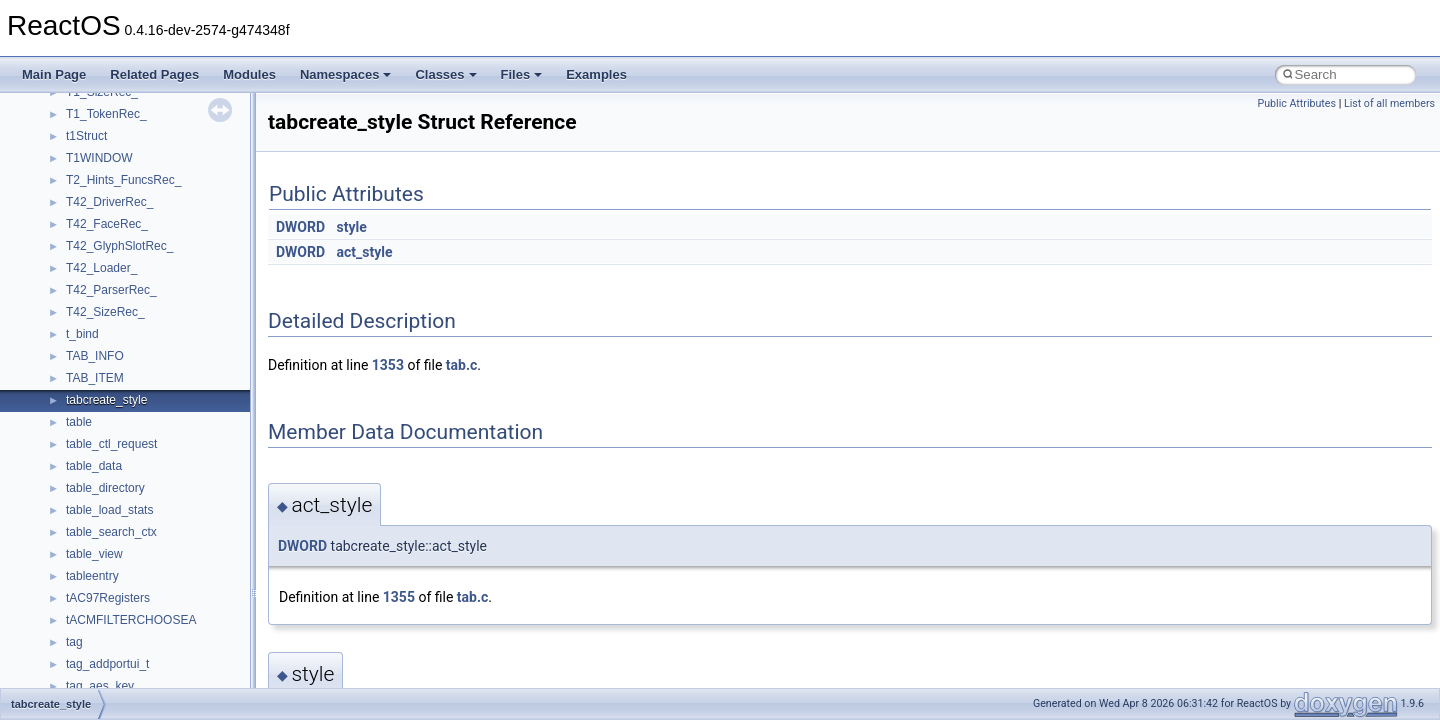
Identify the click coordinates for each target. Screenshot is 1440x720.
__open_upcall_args (120, 460)
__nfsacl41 (95, 218)
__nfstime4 (95, 240)
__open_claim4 (106, 394)
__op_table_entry (112, 372)
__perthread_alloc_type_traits (145, 504)
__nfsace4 (93, 196)
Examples (596, 74)
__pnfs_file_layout (114, 614)
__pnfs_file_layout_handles (138, 636)
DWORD (300, 227)
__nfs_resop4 (102, 174)
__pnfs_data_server (119, 526)
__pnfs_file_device (115, 592)
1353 (388, 365)
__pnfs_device (104, 570)
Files (522, 74)
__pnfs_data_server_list (129, 548)
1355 (399, 597)
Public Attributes (1296, 103)
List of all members (1389, 103)
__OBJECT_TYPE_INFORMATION (160, 306)
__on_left (90, 328)
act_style (365, 252)
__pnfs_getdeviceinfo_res (134, 680)
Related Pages (154, 74)
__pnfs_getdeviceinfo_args (137, 658)
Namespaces (346, 74)
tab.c (461, 365)
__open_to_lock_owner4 (131, 438)
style (352, 227)
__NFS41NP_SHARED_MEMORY (158, 108)
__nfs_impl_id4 (106, 152)
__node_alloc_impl (116, 284)
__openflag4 (99, 482)
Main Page (54, 74)
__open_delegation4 (120, 416)
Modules (249, 74)
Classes (445, 74)
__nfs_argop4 (102, 130)
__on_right (94, 350)
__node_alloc (101, 262)
